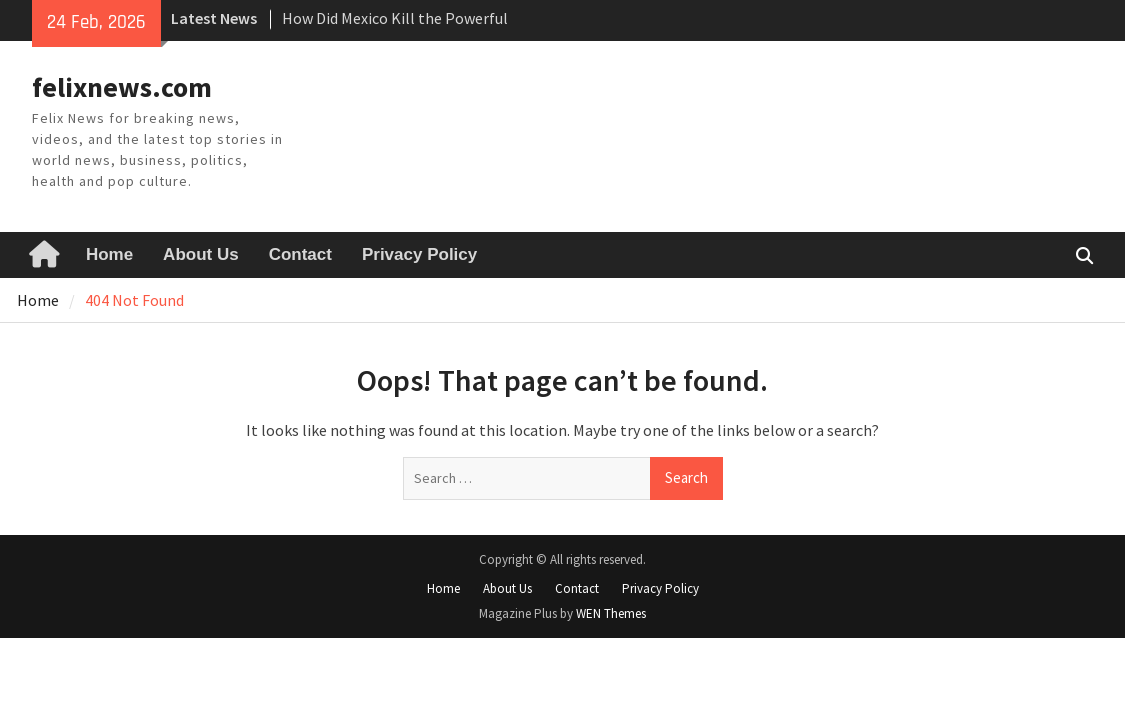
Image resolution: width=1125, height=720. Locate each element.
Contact (300, 254)
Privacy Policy (419, 254)
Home (109, 254)
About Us (201, 254)
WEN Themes (611, 613)
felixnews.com (122, 87)
